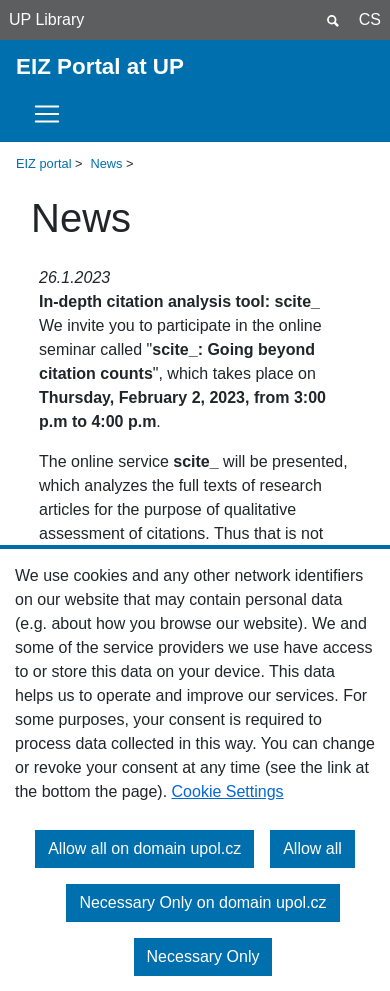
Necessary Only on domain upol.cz (202, 902)
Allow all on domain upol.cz (144, 848)
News (107, 163)
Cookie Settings (228, 791)
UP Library (46, 19)
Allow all (312, 848)
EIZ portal (43, 163)
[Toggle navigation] (53, 114)
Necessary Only (203, 956)
